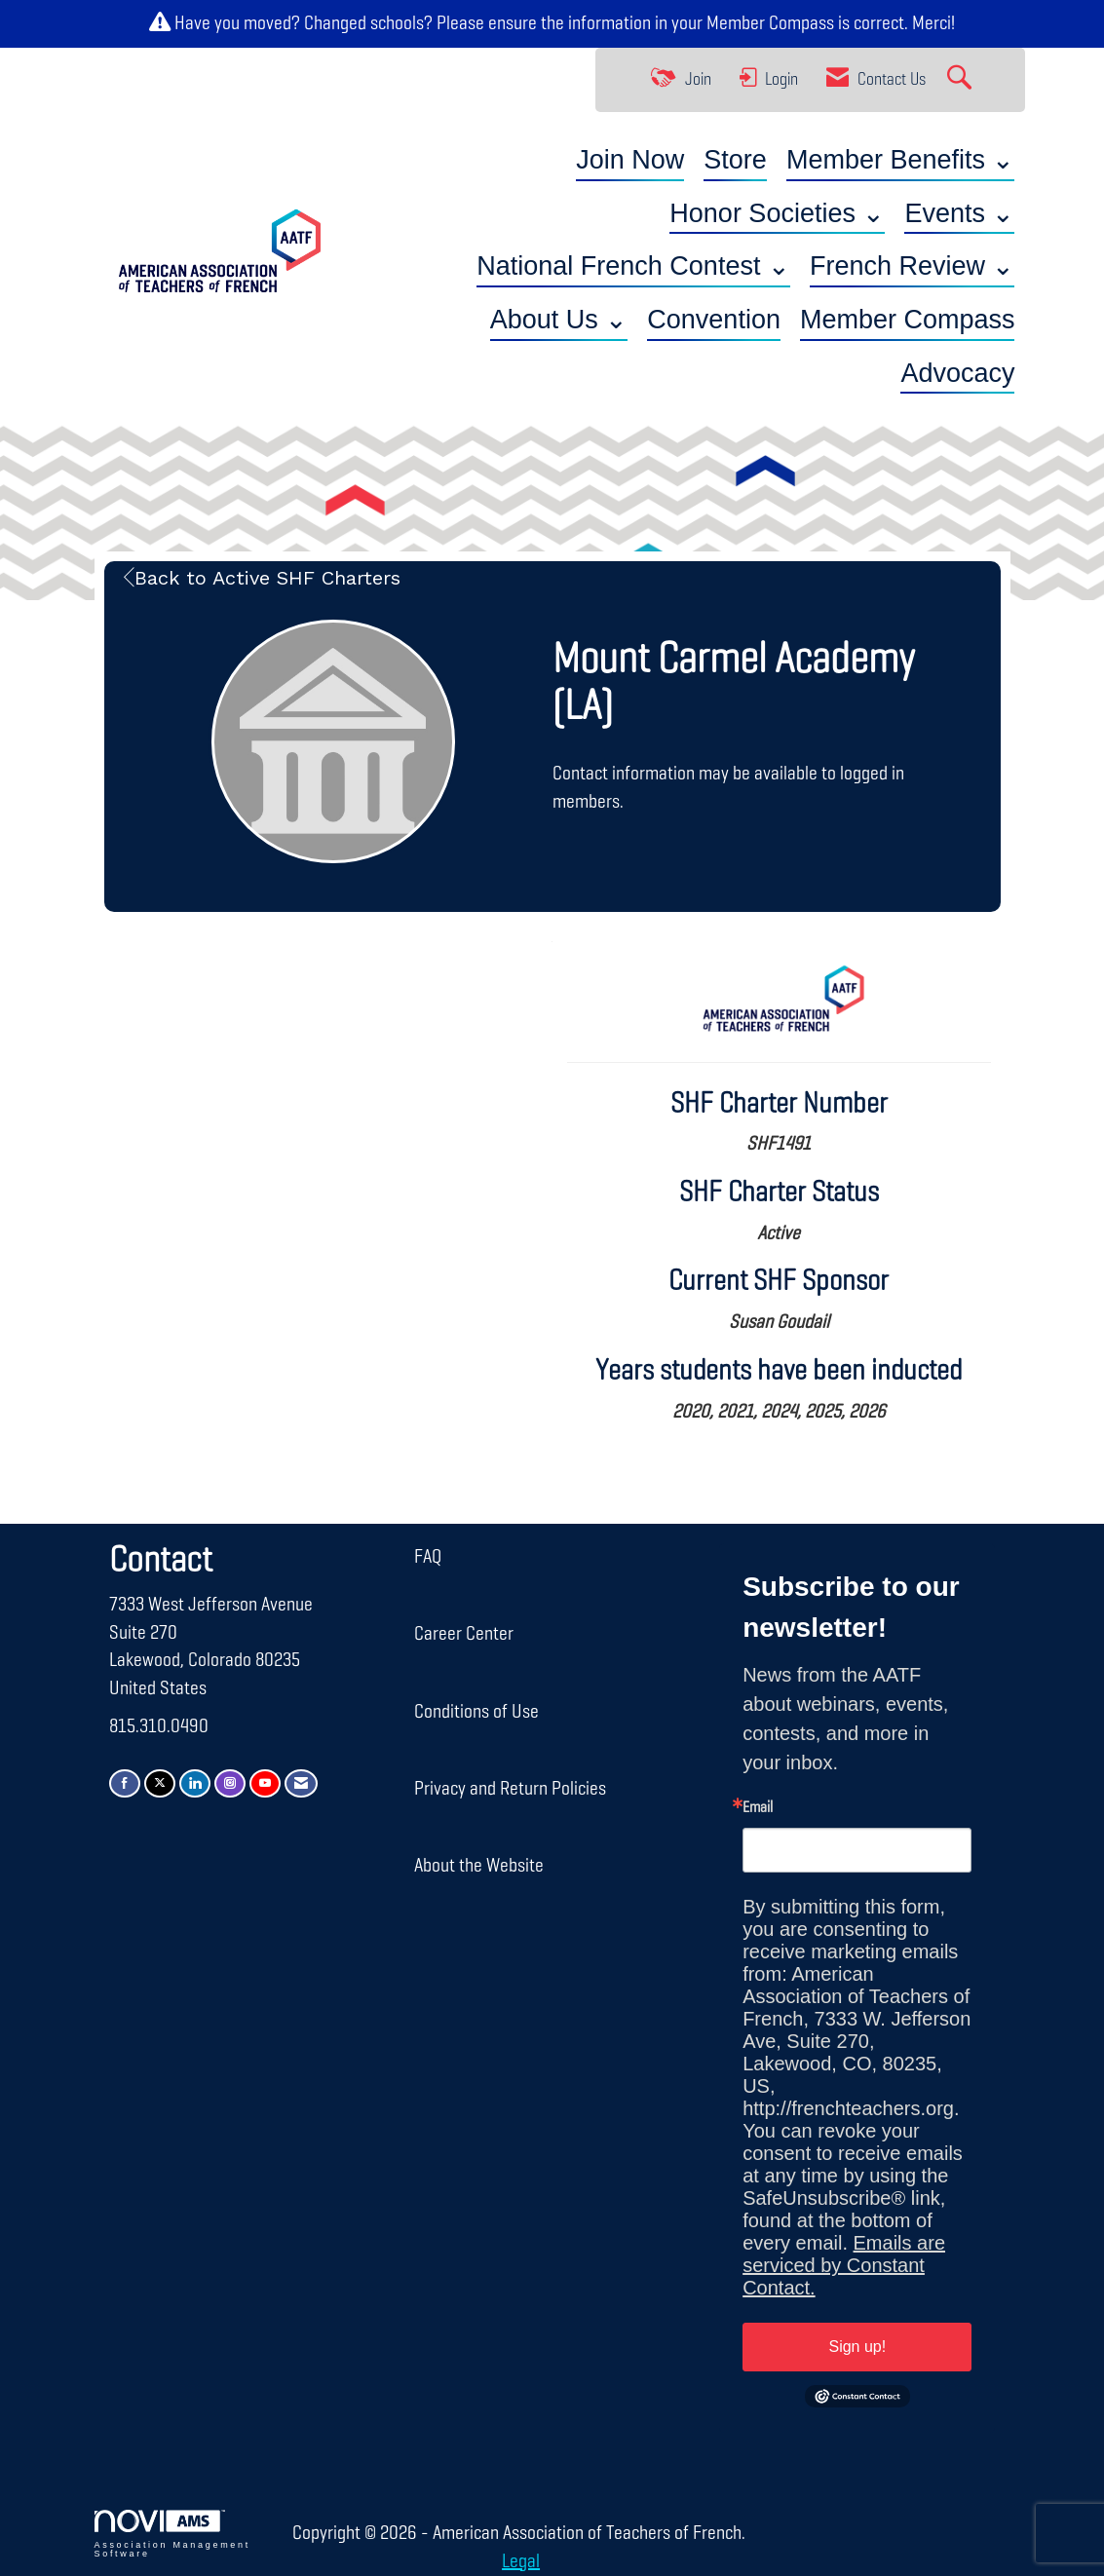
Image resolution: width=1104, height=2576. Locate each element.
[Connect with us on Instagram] (230, 1783)
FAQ (427, 1557)
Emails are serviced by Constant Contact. (843, 2265)
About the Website (479, 1865)
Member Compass (770, 23)
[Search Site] (961, 79)
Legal (518, 2561)
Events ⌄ (959, 213)
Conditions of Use (476, 1711)
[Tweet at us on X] (159, 1783)
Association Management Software (172, 2534)
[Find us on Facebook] (124, 1783)
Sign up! (857, 2346)
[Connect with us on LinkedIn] (194, 1783)
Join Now (630, 159)
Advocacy (957, 373)
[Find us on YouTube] (265, 1783)
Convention (713, 319)
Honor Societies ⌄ (777, 213)
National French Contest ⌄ (633, 266)
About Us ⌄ (559, 319)
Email (757, 1808)
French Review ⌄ (912, 266)
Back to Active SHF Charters (262, 577)
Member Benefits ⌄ (900, 159)
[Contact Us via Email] (301, 1783)
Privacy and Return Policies (510, 1788)
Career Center (464, 1634)
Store (735, 159)
